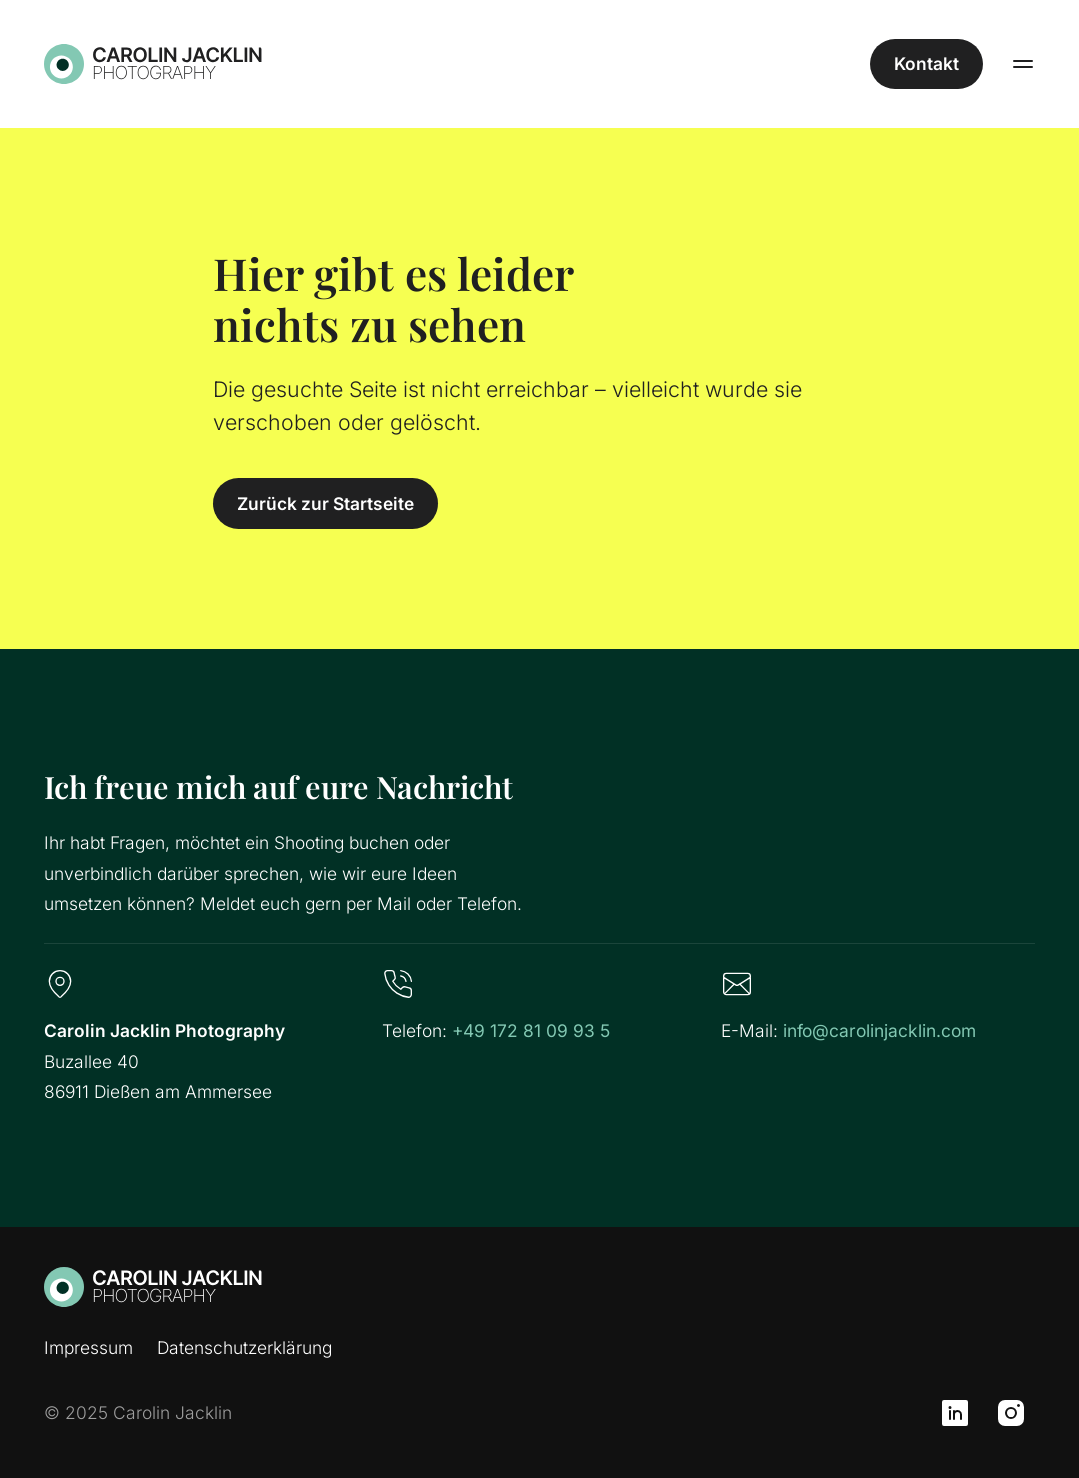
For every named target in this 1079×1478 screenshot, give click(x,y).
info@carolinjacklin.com (879, 1030)
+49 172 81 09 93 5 (531, 1030)
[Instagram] (1011, 1413)
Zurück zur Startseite (325, 503)
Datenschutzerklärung (244, 1347)
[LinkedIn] (955, 1413)
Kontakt (926, 63)
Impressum (88, 1347)
